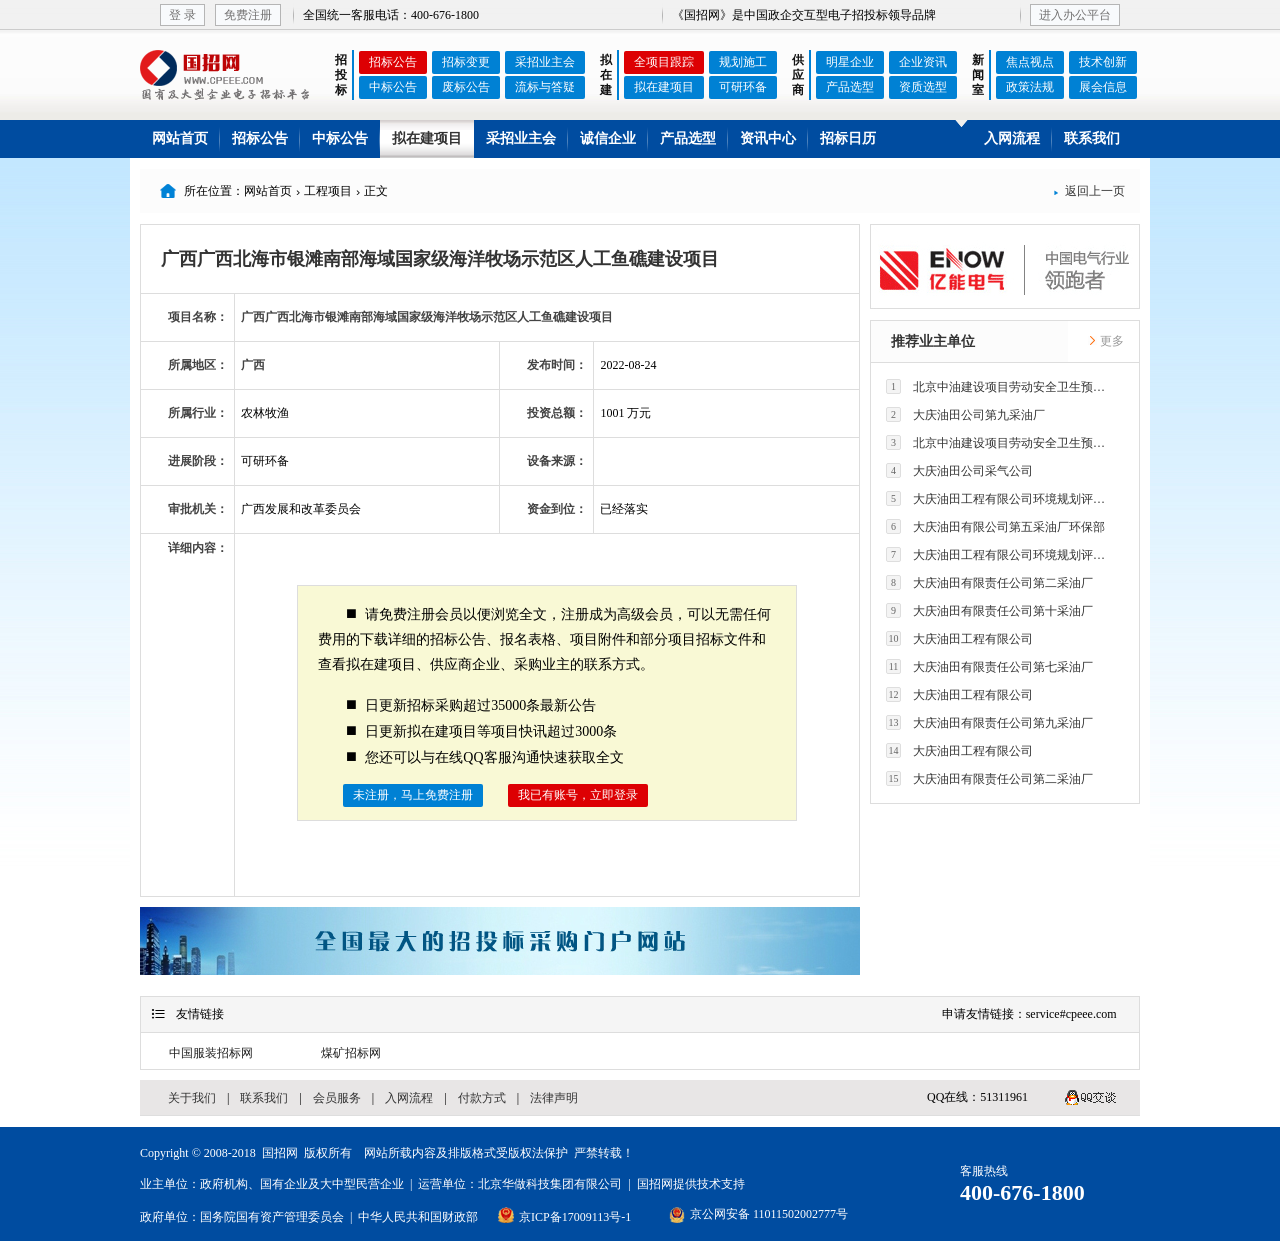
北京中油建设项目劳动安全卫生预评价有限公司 (1001, 386)
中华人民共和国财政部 (418, 1217)
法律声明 (554, 1098)
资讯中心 (768, 138)
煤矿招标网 (351, 1053)
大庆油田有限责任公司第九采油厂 (989, 722)
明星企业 (850, 62)
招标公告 (393, 62)
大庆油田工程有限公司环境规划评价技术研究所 (1001, 498)
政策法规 (1030, 87)
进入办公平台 (1075, 15)
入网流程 (1012, 138)
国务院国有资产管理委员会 (272, 1217)
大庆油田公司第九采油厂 (965, 414)
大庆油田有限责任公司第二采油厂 (989, 582)
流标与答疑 (545, 87)
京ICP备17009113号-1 (575, 1217)
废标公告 (466, 87)
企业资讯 (923, 62)
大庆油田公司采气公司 (959, 470)
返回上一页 (1089, 191)
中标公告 (393, 87)
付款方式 (482, 1098)
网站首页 (180, 138)
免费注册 (248, 15)
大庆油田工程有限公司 (959, 638)
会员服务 (337, 1098)
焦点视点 (1030, 62)
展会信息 (1103, 87)
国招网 (280, 1153)
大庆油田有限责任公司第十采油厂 (989, 610)
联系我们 (1092, 138)
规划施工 (743, 62)
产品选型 (850, 87)
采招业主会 (545, 62)
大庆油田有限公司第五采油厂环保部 (995, 526)
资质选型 (923, 87)
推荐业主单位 (933, 341)
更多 (1106, 341)
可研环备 (743, 87)
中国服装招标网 (211, 1053)
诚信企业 (608, 138)
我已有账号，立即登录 (578, 795)
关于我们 (192, 1098)
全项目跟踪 (664, 62)
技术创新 (1103, 62)
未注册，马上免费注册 (413, 795)
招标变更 (466, 62)
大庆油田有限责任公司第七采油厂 (989, 666)
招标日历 (848, 138)
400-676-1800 (1022, 1192)
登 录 (182, 15)
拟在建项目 (664, 87)
